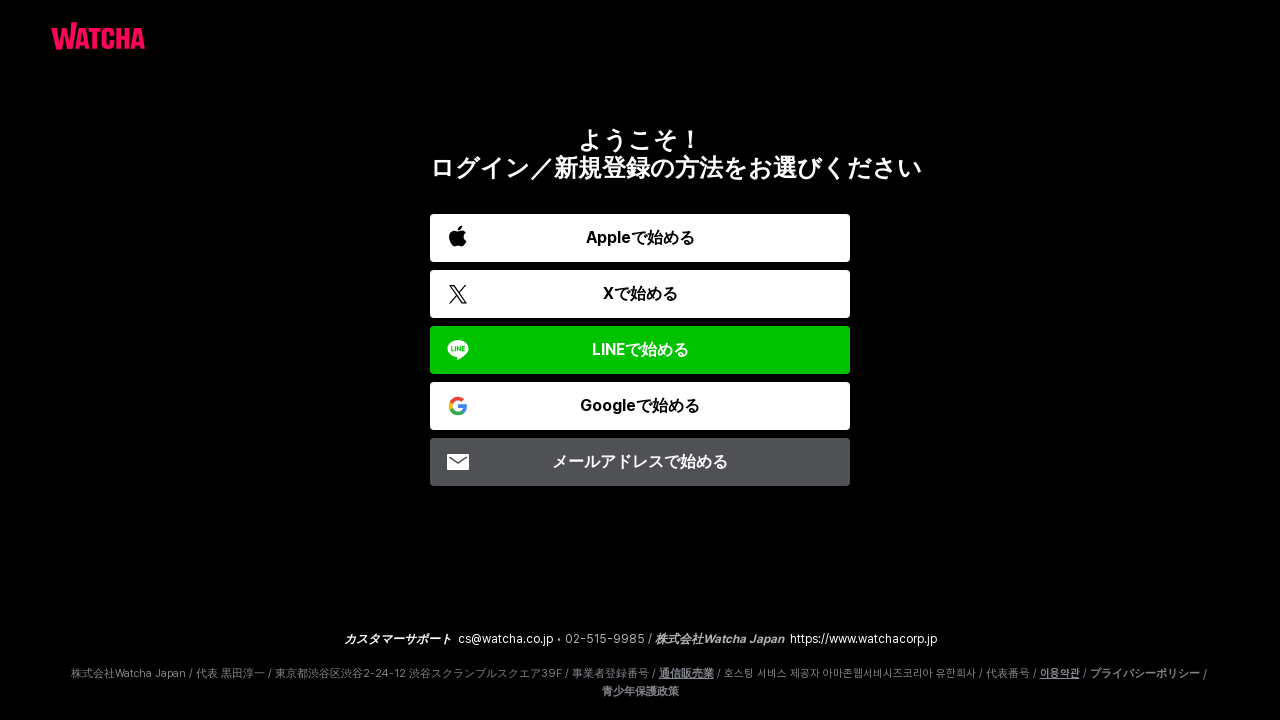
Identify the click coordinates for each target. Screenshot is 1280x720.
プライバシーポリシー (1145, 674)
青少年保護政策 (640, 692)
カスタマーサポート (398, 639)
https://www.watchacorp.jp (863, 639)
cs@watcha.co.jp (505, 639)
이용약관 (1060, 673)
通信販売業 (686, 673)
